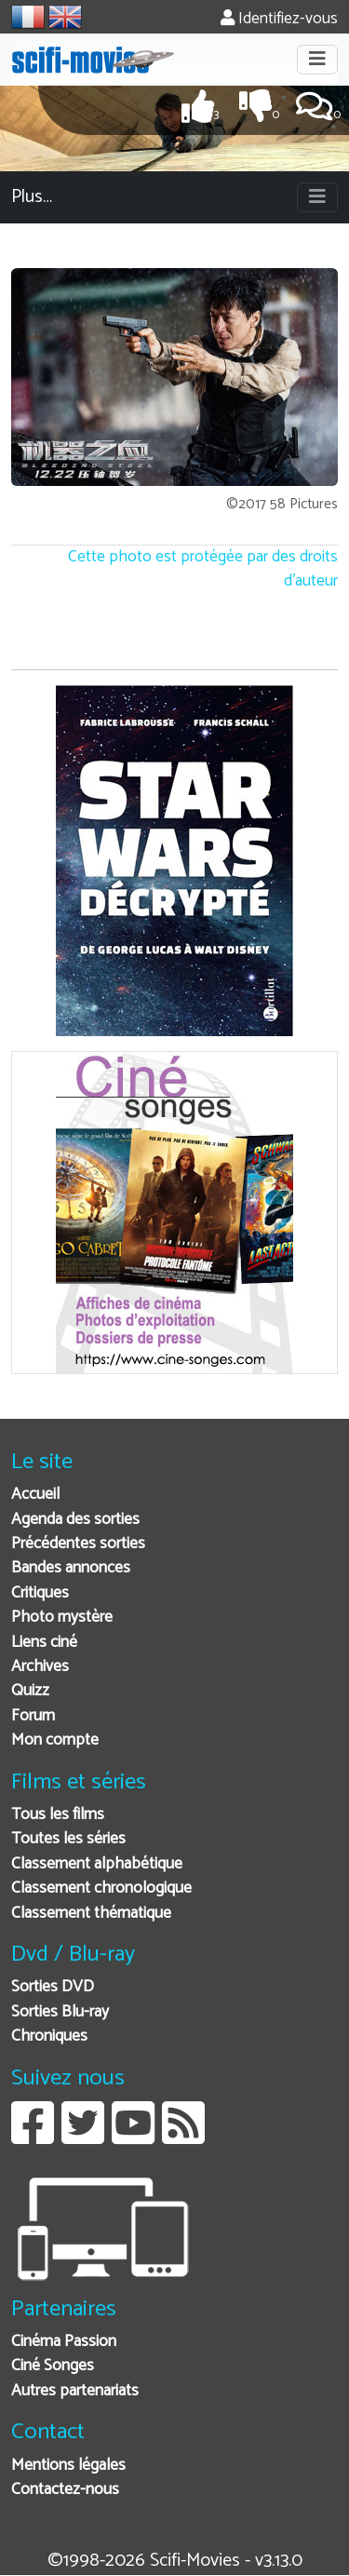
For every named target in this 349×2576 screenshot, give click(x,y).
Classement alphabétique (96, 1864)
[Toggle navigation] (317, 59)
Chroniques (49, 2036)
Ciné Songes (52, 2366)
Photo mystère (62, 1617)
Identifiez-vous (279, 19)
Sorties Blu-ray (60, 2012)
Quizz (30, 1691)
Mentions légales (68, 2465)
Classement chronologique (101, 1888)
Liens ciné (44, 1642)
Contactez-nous (65, 2489)
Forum (33, 1716)
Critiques (40, 1593)
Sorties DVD (52, 1987)
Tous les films (57, 1814)
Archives (40, 1666)
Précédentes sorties (78, 1544)
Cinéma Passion (63, 2341)
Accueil (35, 1494)
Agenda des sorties (75, 1519)
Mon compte (55, 1740)
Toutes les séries (68, 1839)
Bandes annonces (70, 1568)
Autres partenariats (75, 2391)
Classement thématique (91, 1913)
